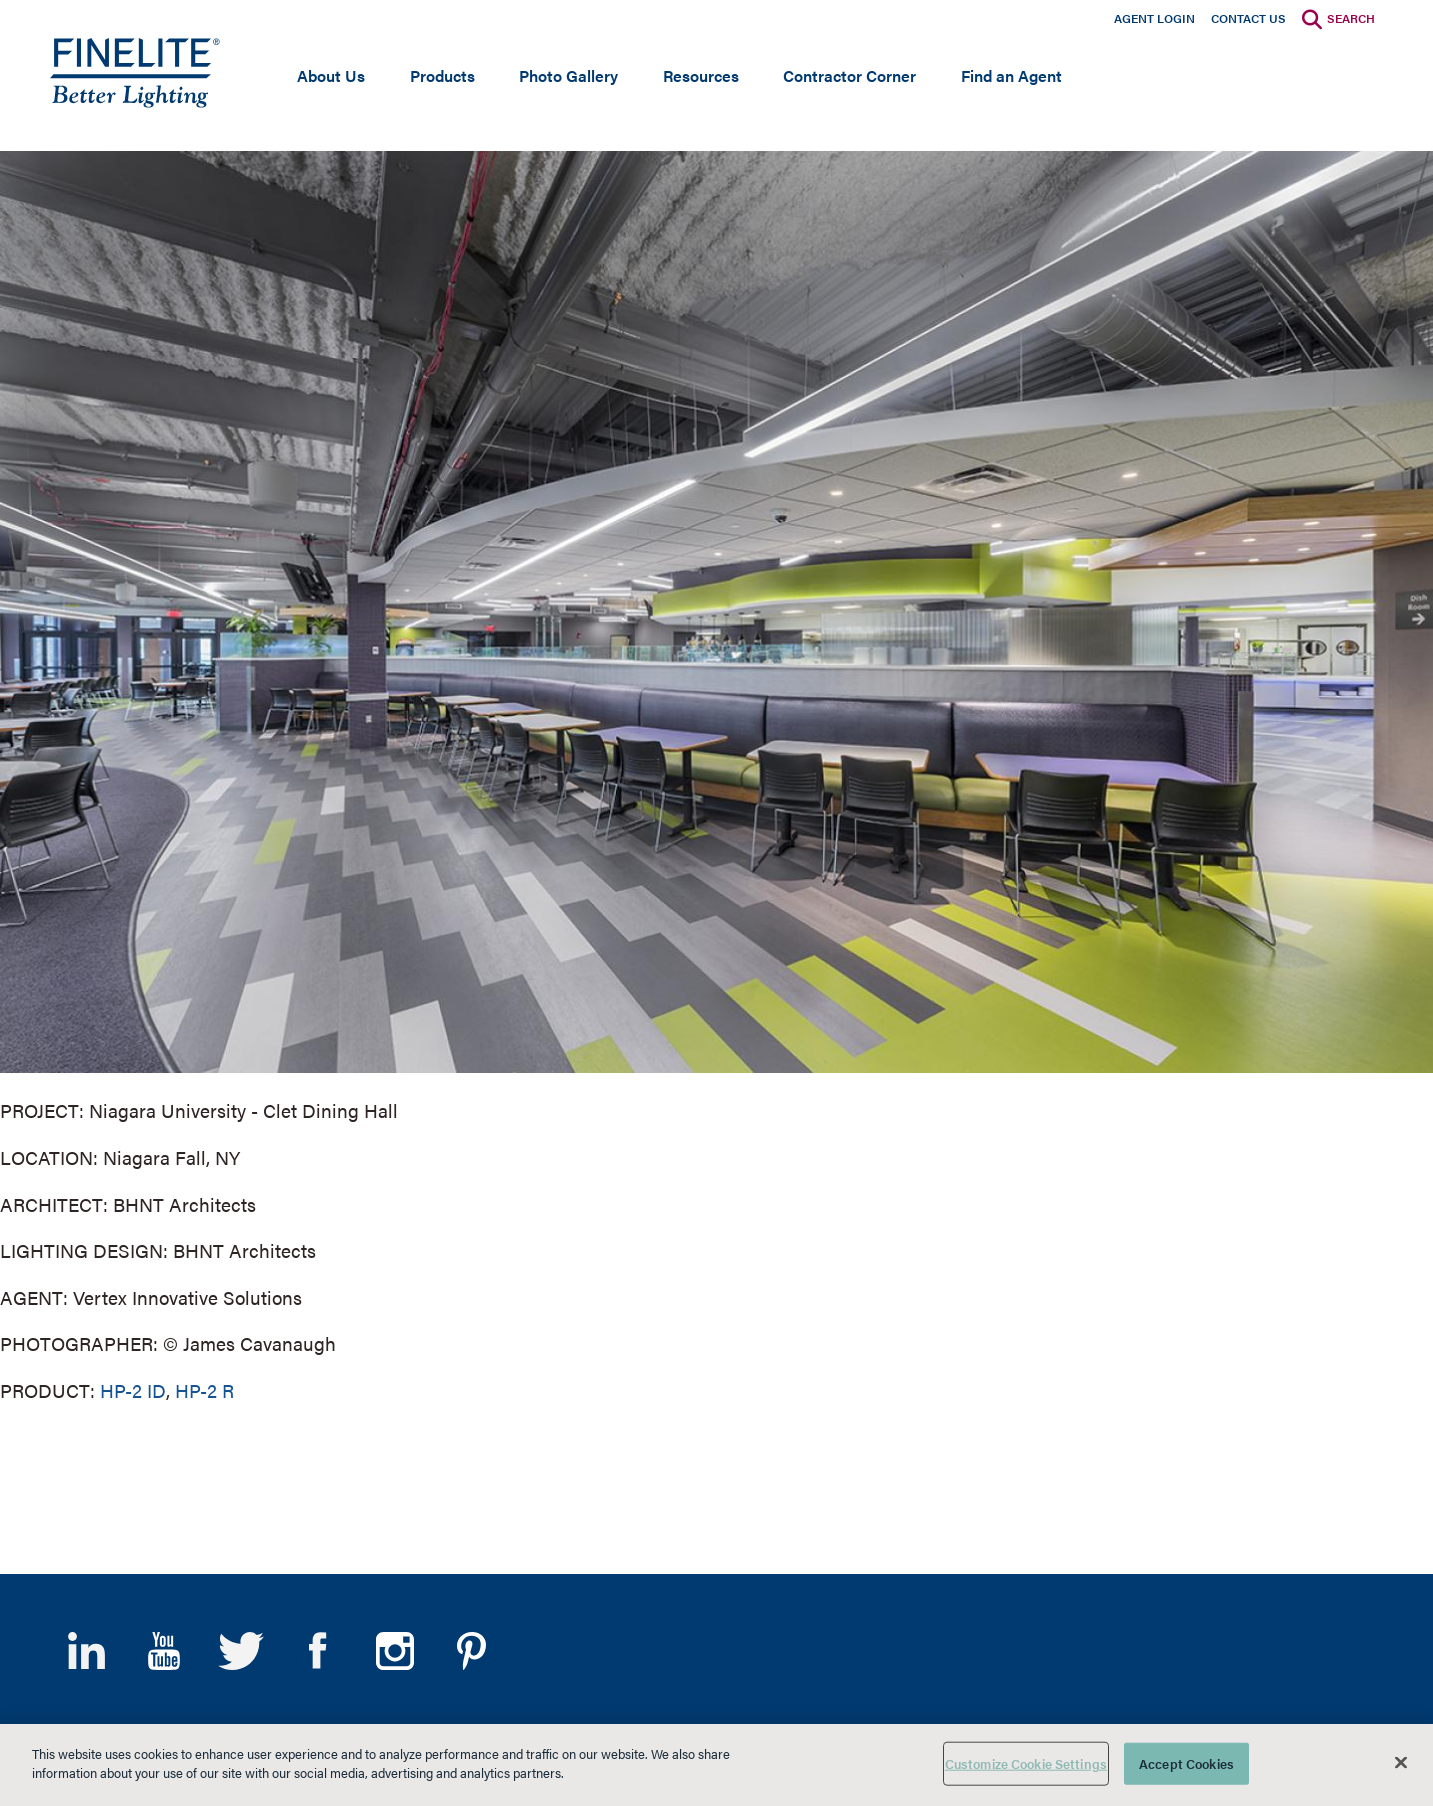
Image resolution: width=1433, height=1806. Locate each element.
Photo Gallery (568, 75)
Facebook (317, 1651)
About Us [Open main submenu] (331, 75)
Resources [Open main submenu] (701, 75)
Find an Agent (1011, 75)
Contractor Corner (849, 75)
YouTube (163, 1651)
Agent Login (1154, 18)
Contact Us (1248, 18)
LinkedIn (86, 1651)
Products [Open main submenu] (442, 75)
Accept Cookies (1186, 1763)
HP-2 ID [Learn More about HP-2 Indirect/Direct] (133, 1390)
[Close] (1401, 1762)
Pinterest (471, 1651)
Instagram (394, 1651)
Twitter (240, 1651)
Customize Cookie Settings (1026, 1763)
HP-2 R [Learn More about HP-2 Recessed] (204, 1390)
